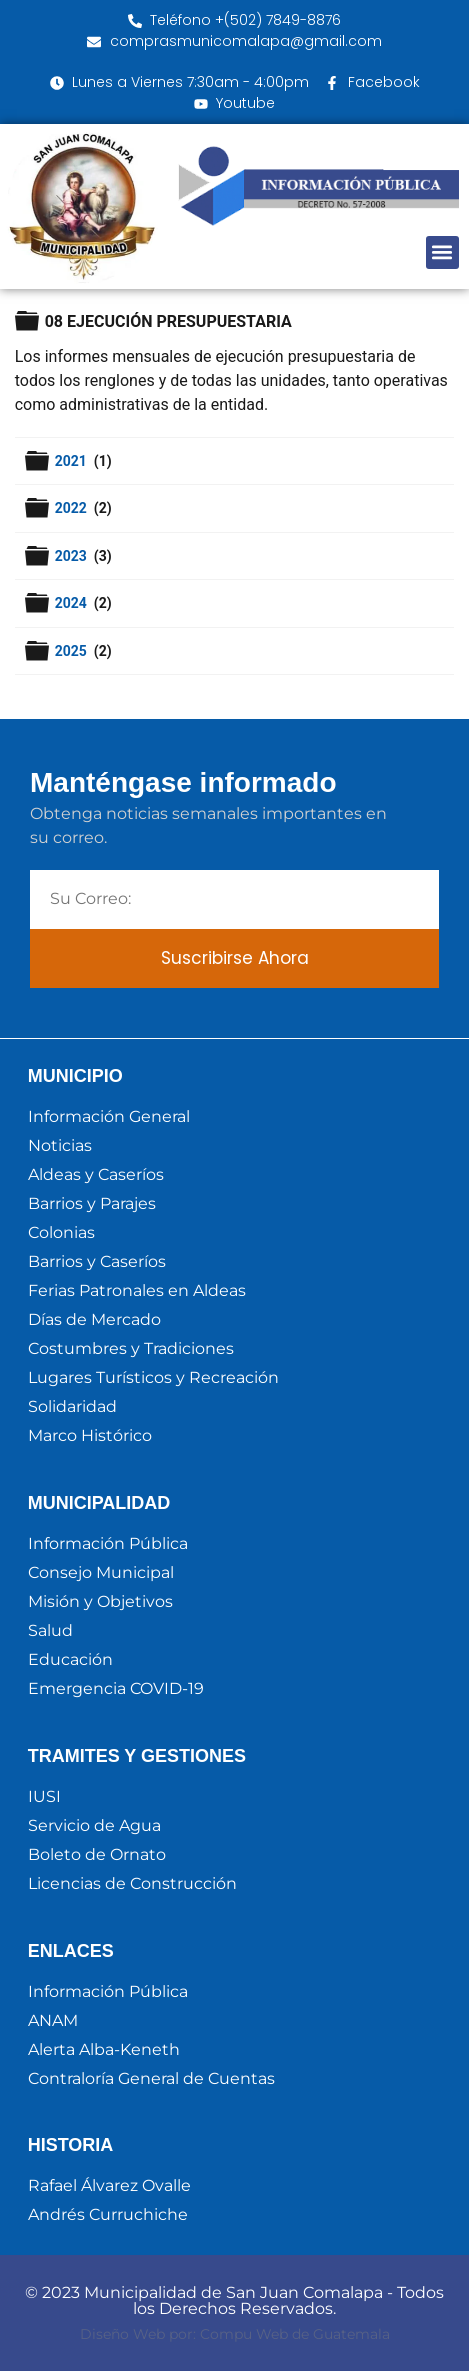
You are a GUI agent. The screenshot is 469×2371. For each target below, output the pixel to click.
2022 (73, 508)
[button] (442, 252)
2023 (73, 556)
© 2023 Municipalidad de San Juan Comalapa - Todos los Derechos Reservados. (234, 2300)
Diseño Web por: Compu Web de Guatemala (235, 2334)
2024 (73, 603)
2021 (73, 461)
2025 (73, 651)
